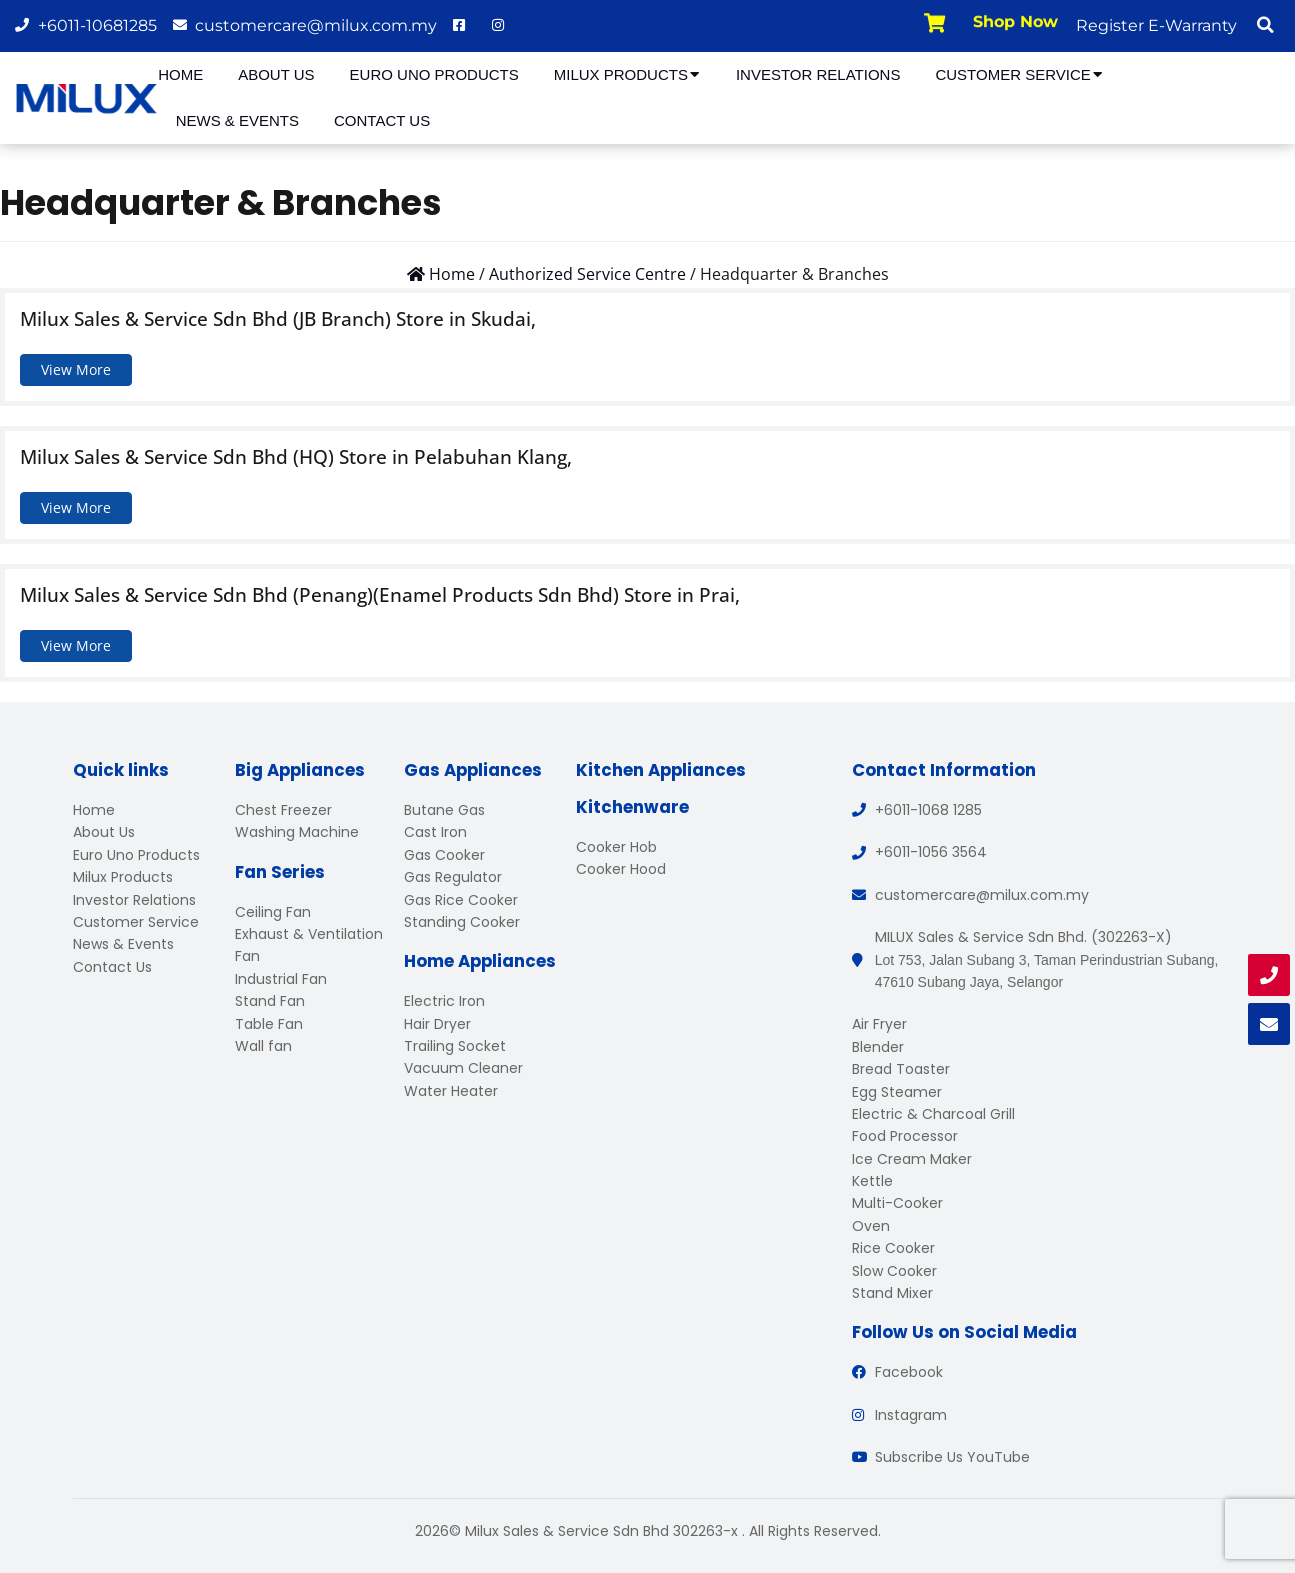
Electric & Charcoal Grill (933, 1114)
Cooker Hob (616, 847)
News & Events (237, 120)
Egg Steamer (897, 1092)
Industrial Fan (281, 979)
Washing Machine (297, 832)
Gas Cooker (444, 855)
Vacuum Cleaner (463, 1068)
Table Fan (269, 1024)
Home (180, 74)
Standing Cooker (462, 922)
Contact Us (382, 120)
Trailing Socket (455, 1046)
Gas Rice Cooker (461, 900)
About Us (276, 74)
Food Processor (905, 1136)
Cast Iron (435, 832)
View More (76, 369)
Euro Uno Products (434, 74)
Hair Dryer (437, 1024)
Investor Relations (818, 74)
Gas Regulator (453, 877)
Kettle (872, 1181)
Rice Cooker (893, 1248)
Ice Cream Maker (912, 1159)
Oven (871, 1226)
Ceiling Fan (273, 912)
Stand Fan (270, 1001)
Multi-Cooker (897, 1203)
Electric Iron (444, 1001)
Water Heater (451, 1091)
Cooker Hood (621, 869)
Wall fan (263, 1046)
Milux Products (627, 74)
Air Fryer (879, 1024)
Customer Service (1019, 74)
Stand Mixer (892, 1293)
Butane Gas (444, 810)
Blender (878, 1047)
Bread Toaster (901, 1069)
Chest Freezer (283, 810)
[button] (1265, 25)
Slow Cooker (894, 1271)
